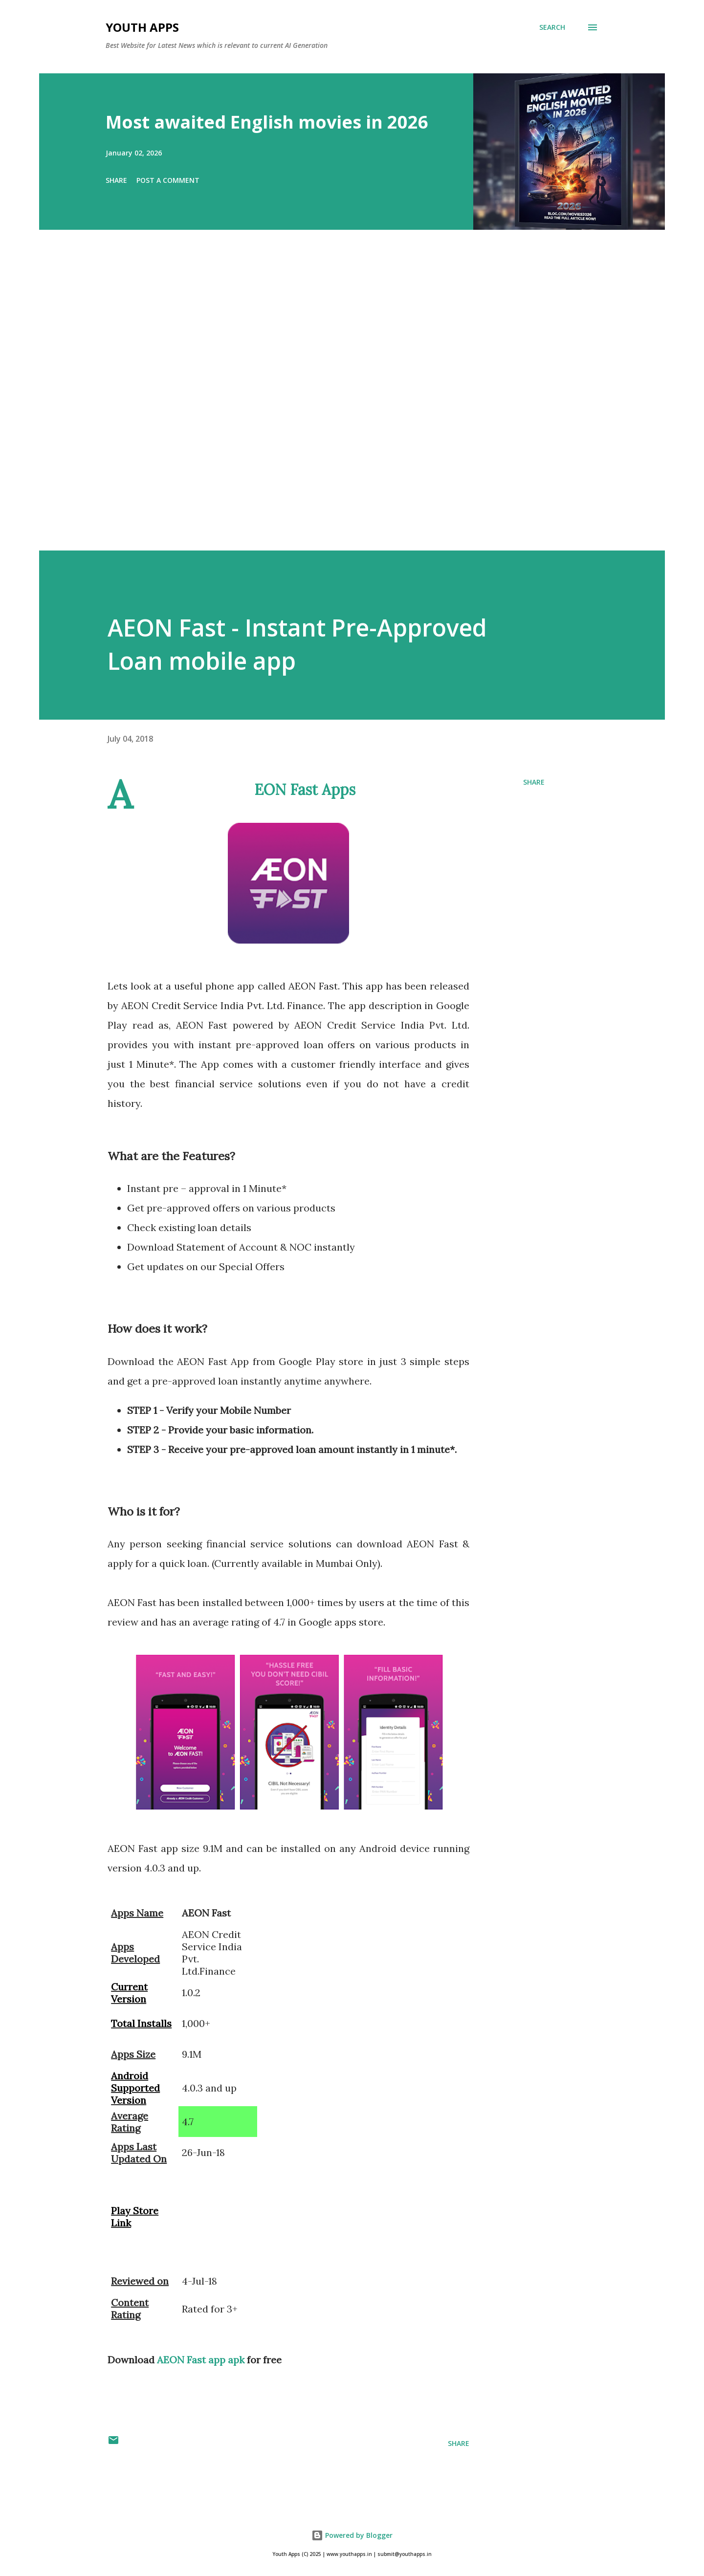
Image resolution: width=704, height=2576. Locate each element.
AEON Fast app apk (200, 2360)
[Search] (552, 27)
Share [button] (116, 180)
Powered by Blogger (352, 2535)
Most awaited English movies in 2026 (267, 122)
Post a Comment (167, 180)
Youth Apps (142, 27)
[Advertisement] (332, 403)
